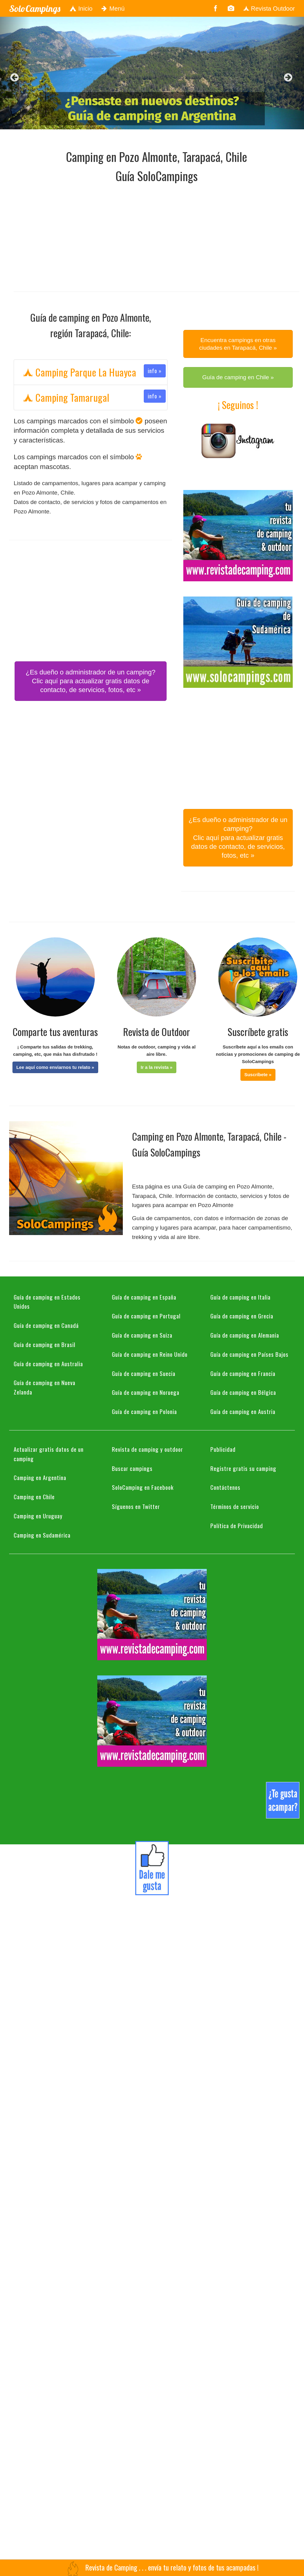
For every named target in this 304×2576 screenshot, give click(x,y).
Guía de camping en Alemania (244, 1335)
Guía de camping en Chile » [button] (238, 377)
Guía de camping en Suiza (142, 1335)
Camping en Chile (34, 1496)
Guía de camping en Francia (242, 1373)
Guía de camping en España (144, 1297)
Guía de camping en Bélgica (243, 1392)
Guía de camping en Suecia (143, 1373)
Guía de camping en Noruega (145, 1392)
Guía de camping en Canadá (46, 1325)
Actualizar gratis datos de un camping (49, 1454)
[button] (55, 1067)
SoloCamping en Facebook (143, 1487)
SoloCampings (34, 8)
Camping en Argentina (40, 1477)
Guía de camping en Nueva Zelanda (44, 1387)
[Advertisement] (96, 235)
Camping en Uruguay (38, 1515)
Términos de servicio (234, 1506)
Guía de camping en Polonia (144, 1411)
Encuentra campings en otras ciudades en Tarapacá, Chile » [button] (238, 344)
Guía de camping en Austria (242, 1411)
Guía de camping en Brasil (44, 1344)
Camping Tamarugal (94, 397)
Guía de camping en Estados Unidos (47, 1302)
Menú (113, 8)
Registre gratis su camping (243, 1468)
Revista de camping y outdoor (147, 1449)
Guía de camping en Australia (48, 1363)
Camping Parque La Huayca (94, 371)
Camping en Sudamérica (42, 1535)
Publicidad (223, 1449)
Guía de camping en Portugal (146, 1315)
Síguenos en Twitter (136, 1506)
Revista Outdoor (269, 8)
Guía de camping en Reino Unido (150, 1354)
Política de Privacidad (236, 1525)
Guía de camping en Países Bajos (249, 1354)
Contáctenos (225, 1487)
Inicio (80, 8)
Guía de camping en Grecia (241, 1315)
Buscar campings (132, 1468)
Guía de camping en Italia (240, 1297)
